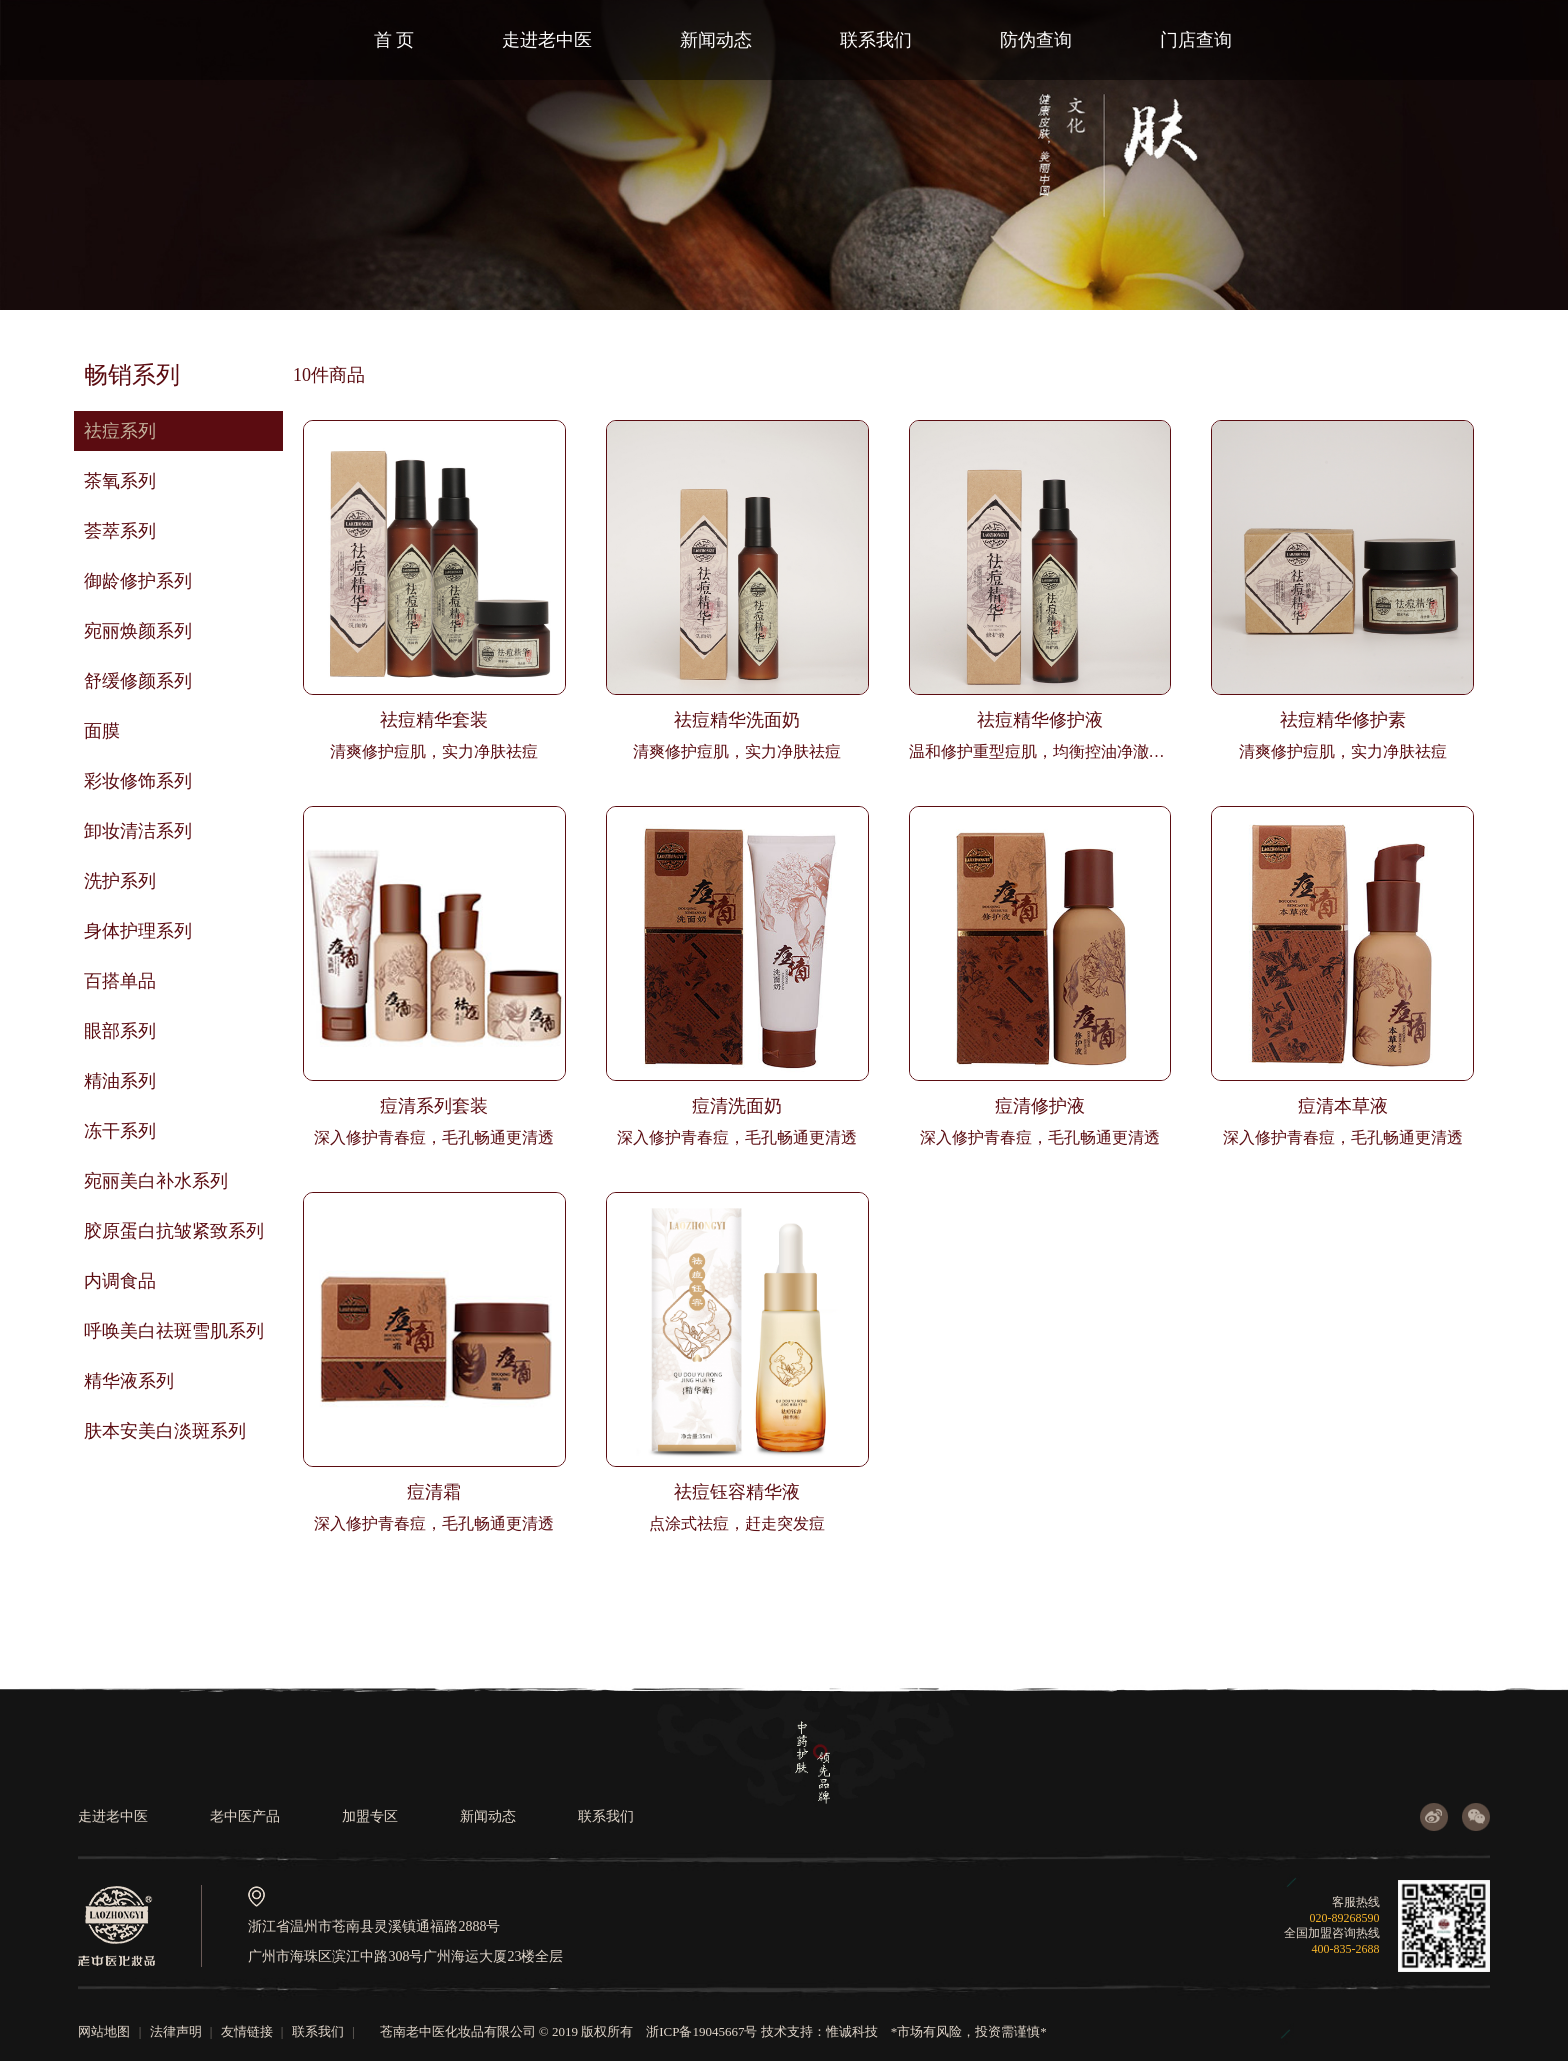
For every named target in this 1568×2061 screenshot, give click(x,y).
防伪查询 (1036, 40)
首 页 (394, 40)
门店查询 (1196, 40)
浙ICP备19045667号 (701, 2031)
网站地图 (104, 2031)
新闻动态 (716, 40)
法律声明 (176, 2031)
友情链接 (247, 2031)
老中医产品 (245, 1816)
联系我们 (876, 40)
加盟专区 (370, 1816)
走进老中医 (547, 40)
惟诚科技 (852, 2031)
